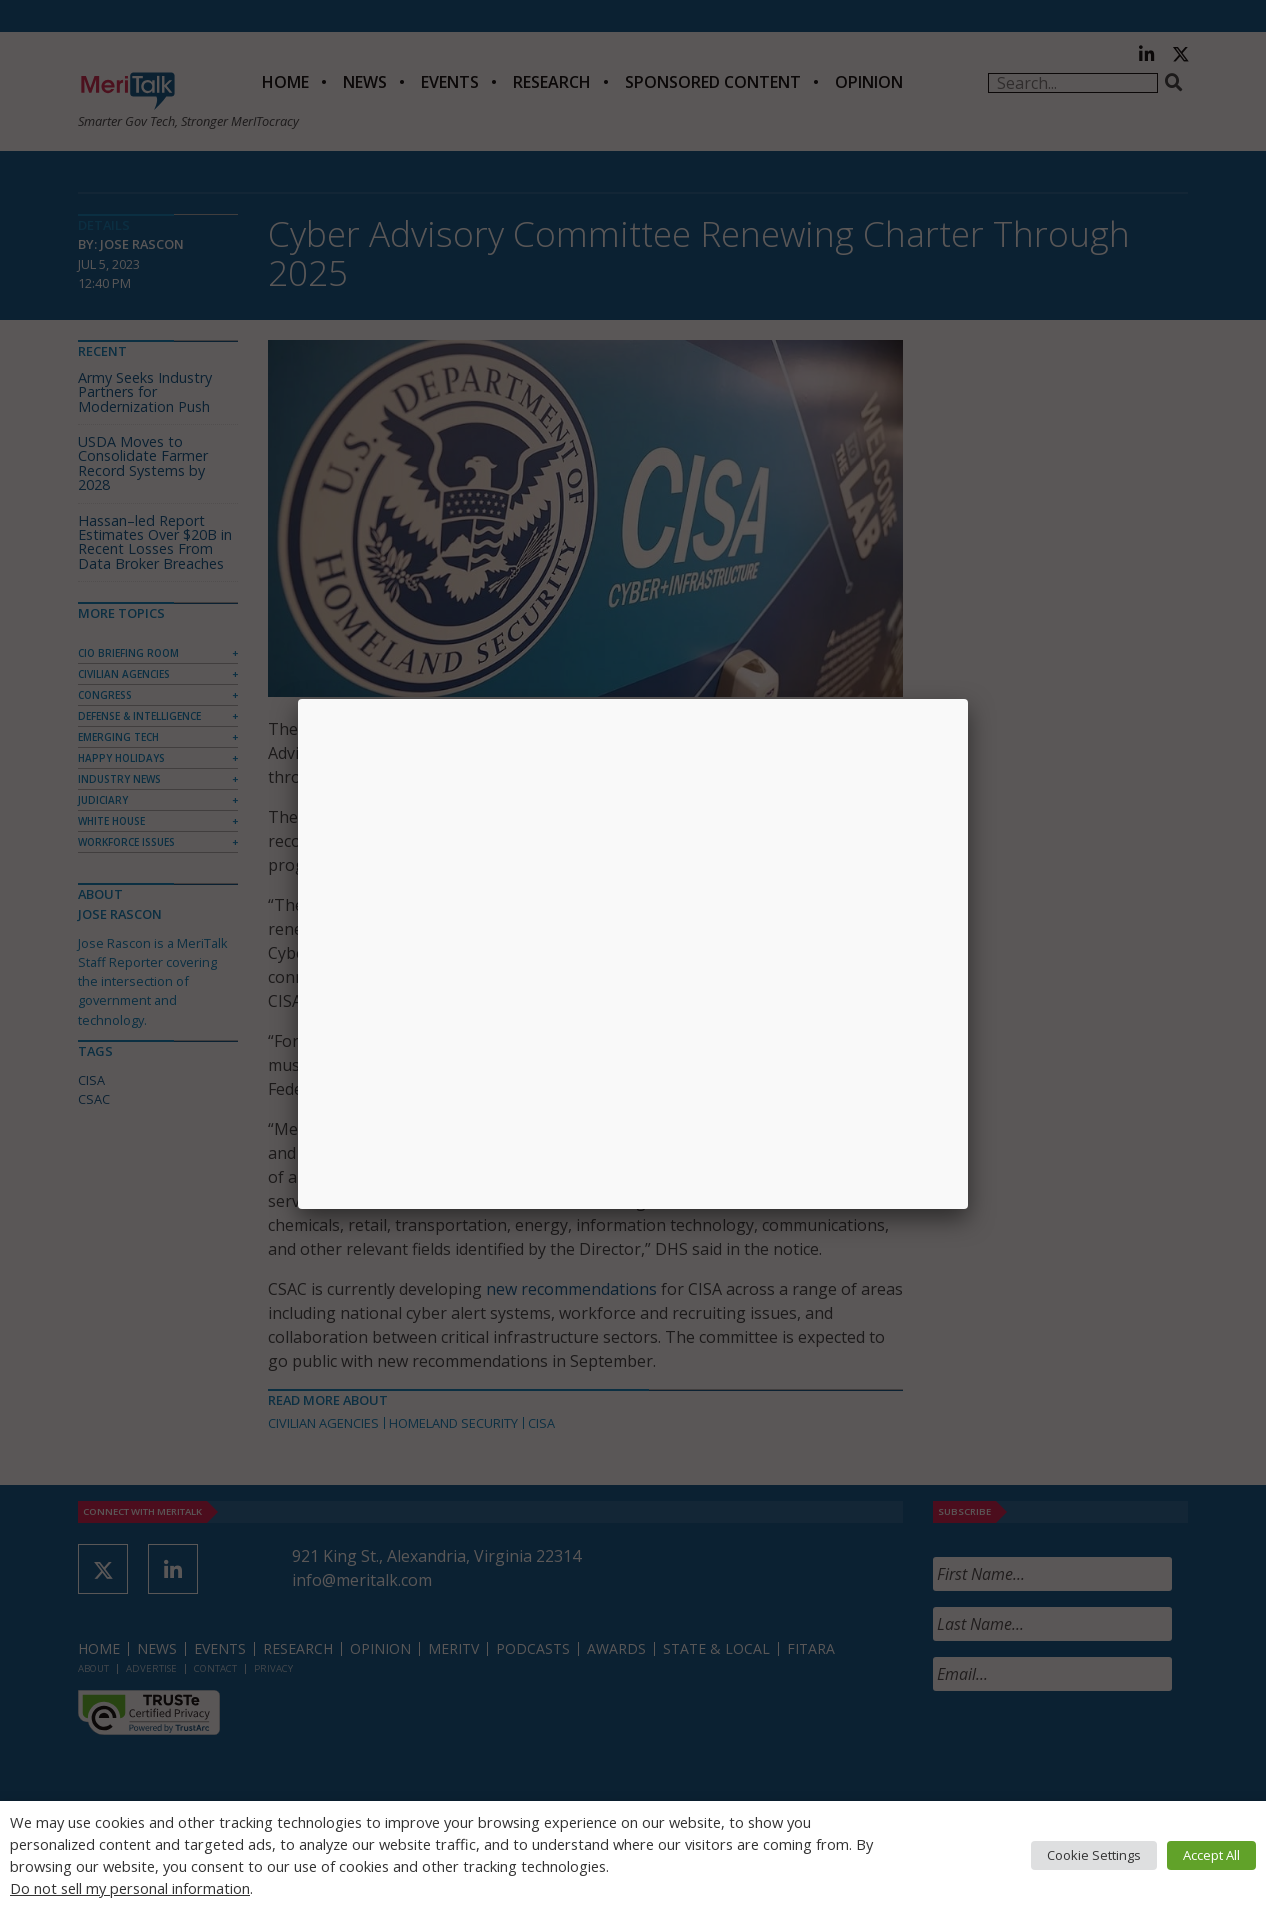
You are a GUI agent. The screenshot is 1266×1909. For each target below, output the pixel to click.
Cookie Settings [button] (1094, 1855)
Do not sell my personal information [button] (130, 1888)
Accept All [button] (1211, 1855)
